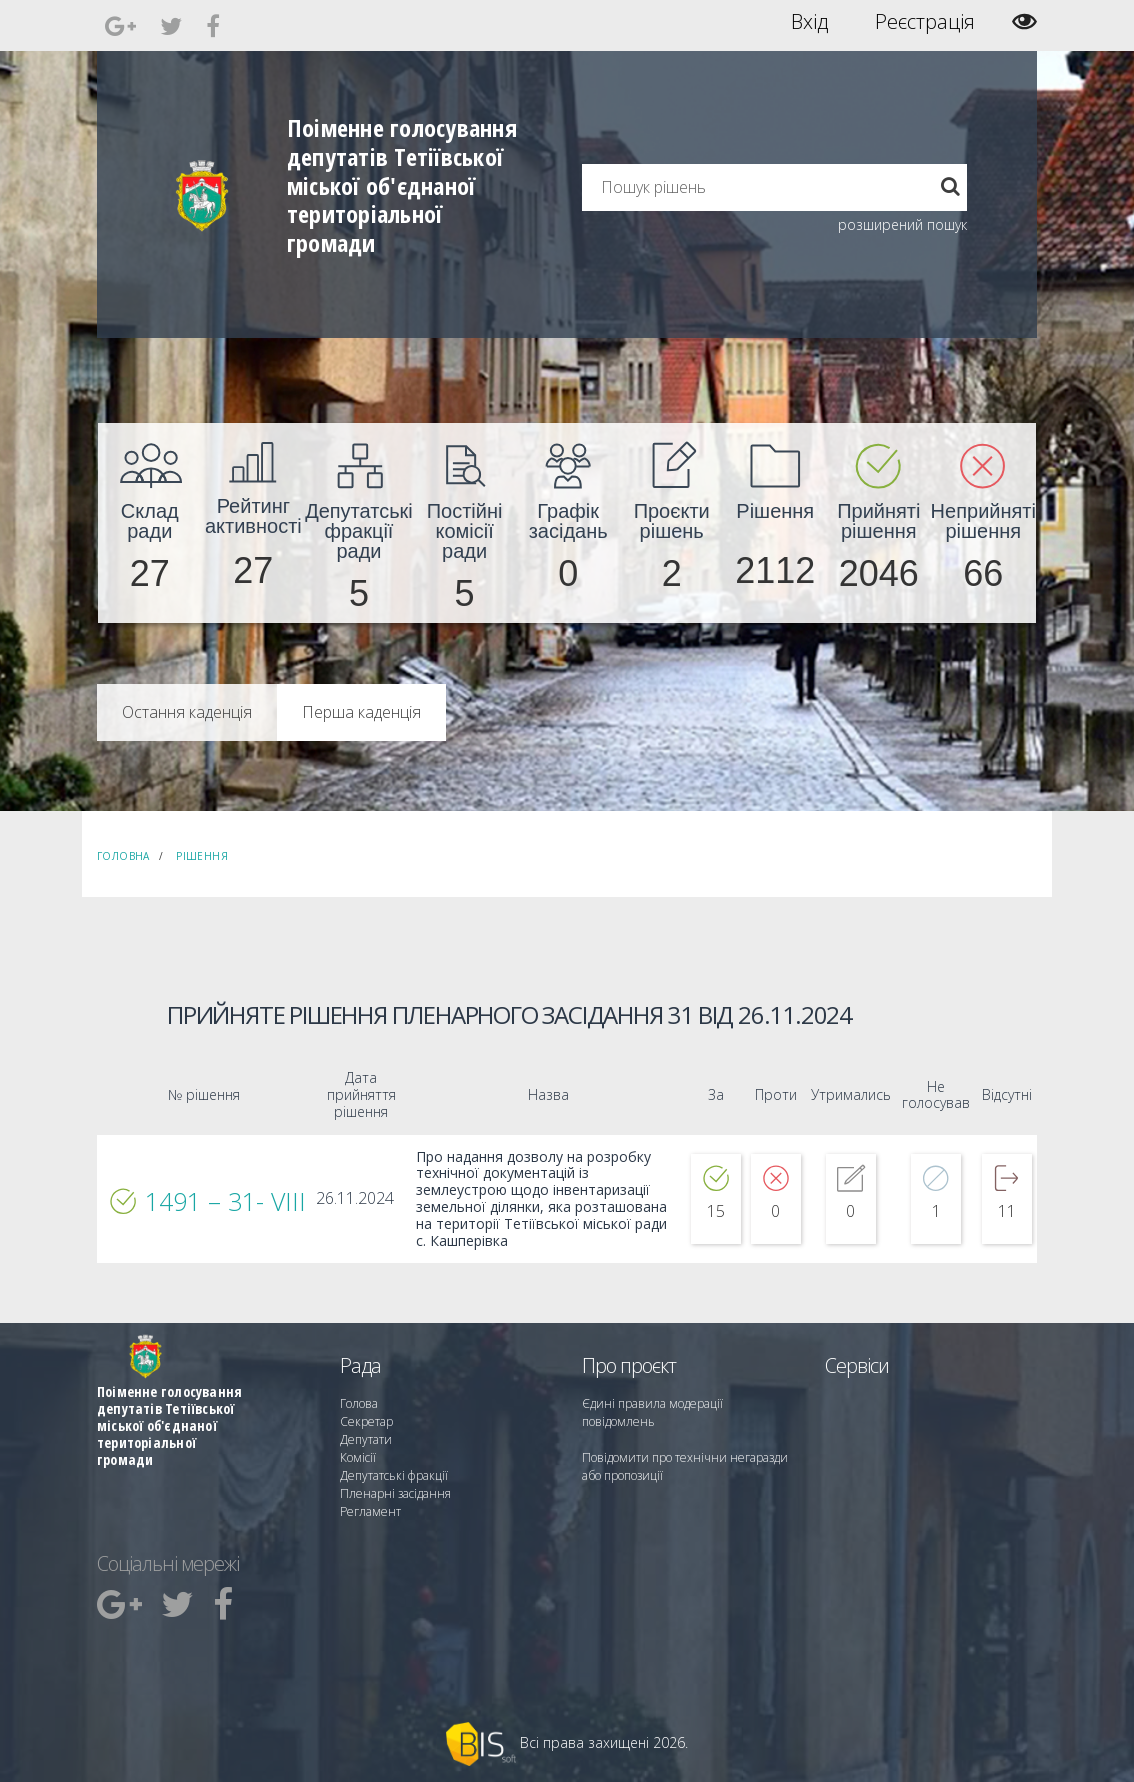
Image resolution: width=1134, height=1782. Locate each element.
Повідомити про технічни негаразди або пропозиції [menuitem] (685, 1466)
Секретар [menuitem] (366, 1421)
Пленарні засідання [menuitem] (395, 1493)
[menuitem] (150, 523)
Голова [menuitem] (359, 1403)
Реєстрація (925, 22)
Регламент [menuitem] (370, 1511)
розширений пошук (902, 224)
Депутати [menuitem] (366, 1439)
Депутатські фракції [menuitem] (394, 1475)
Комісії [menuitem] (358, 1457)
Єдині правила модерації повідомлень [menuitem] (652, 1412)
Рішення (202, 856)
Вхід (809, 22)
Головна (123, 856)
